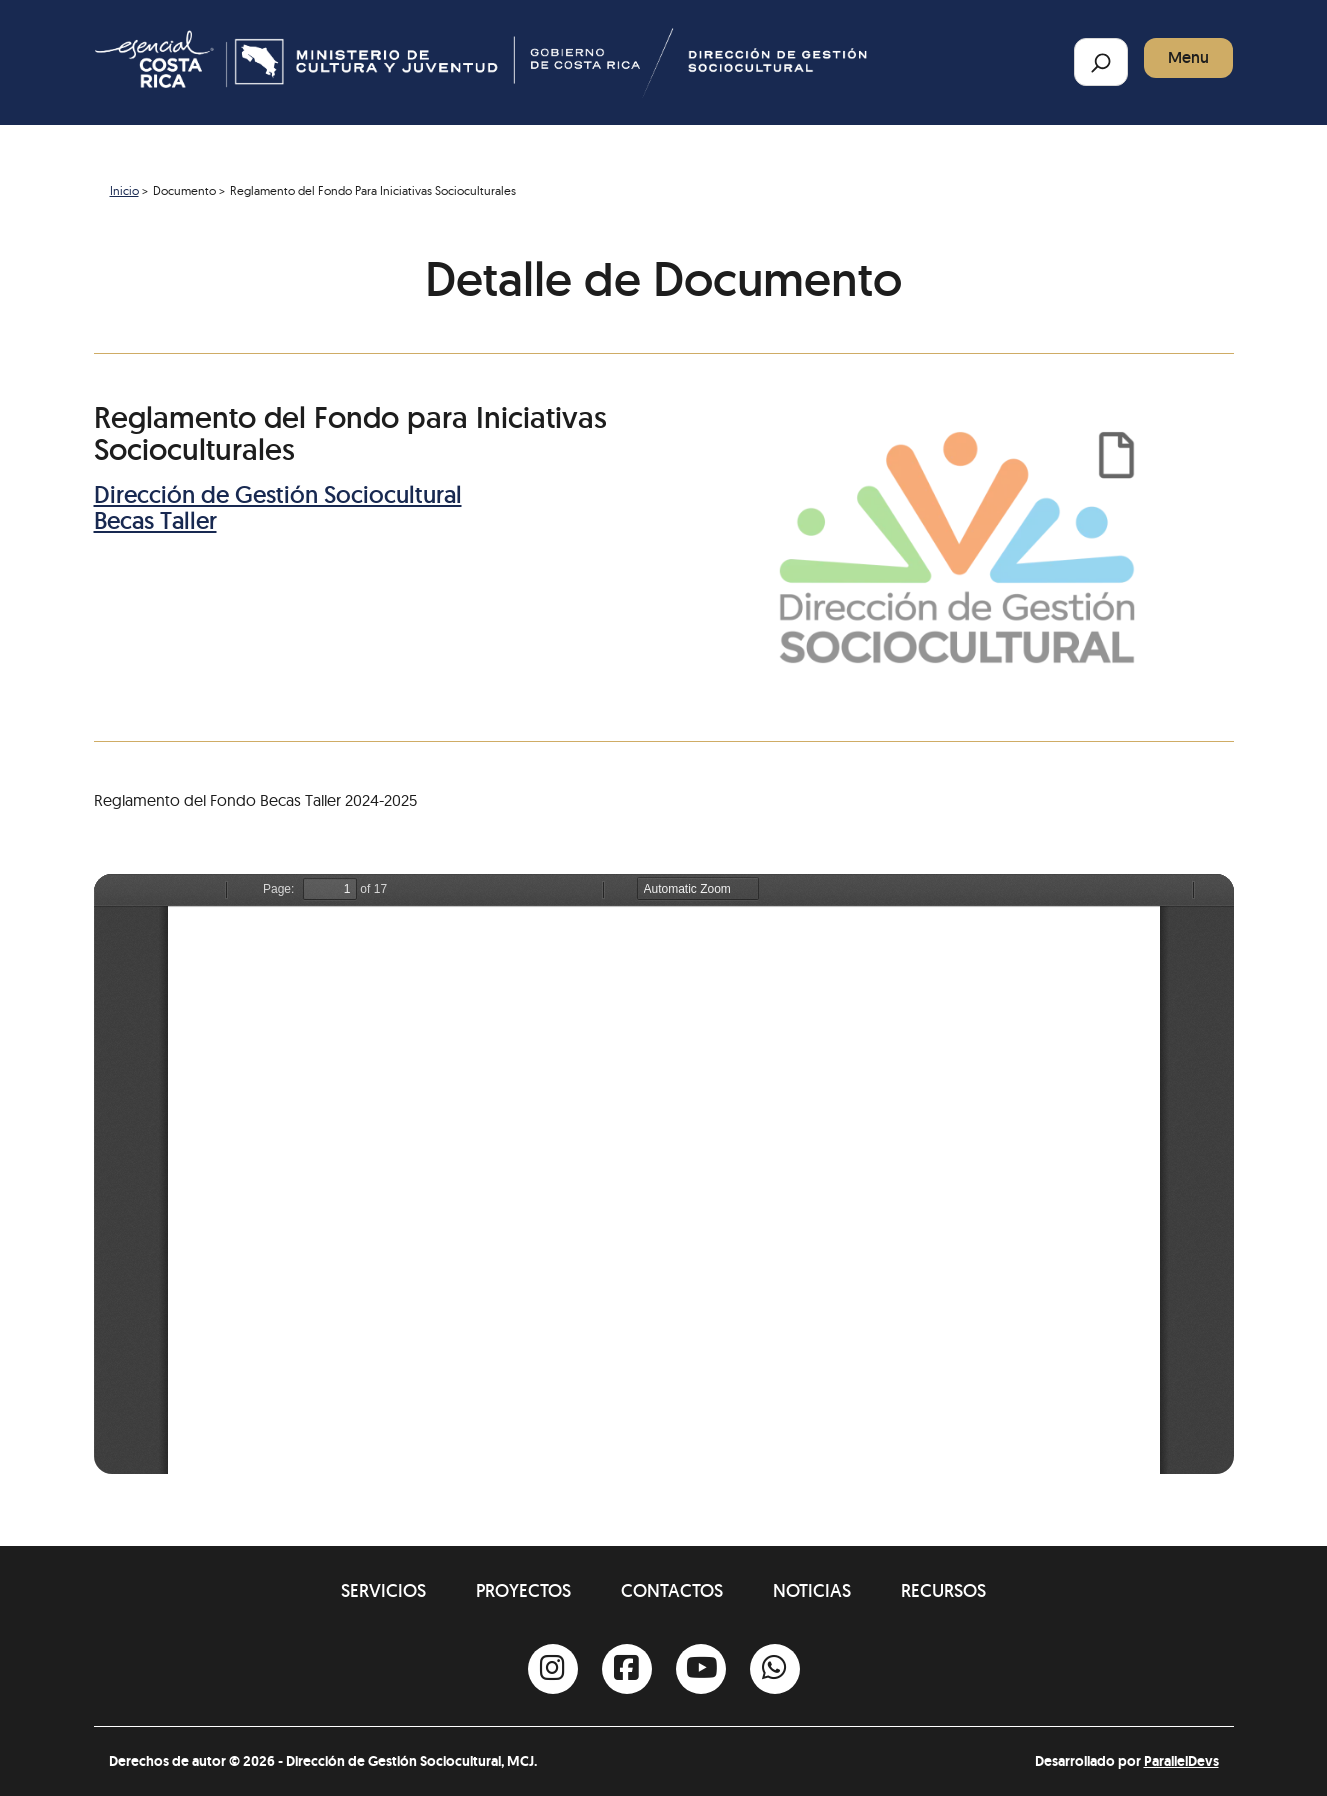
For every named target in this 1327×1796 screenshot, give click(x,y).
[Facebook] (627, 1669)
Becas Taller (155, 520)
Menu (1188, 57)
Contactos (672, 1590)
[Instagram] (553, 1669)
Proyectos (523, 1590)
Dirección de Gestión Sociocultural (278, 494)
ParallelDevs (1181, 1761)
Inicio (124, 190)
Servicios (383, 1590)
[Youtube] (701, 1669)
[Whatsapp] (775, 1669)
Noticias (812, 1590)
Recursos (943, 1590)
